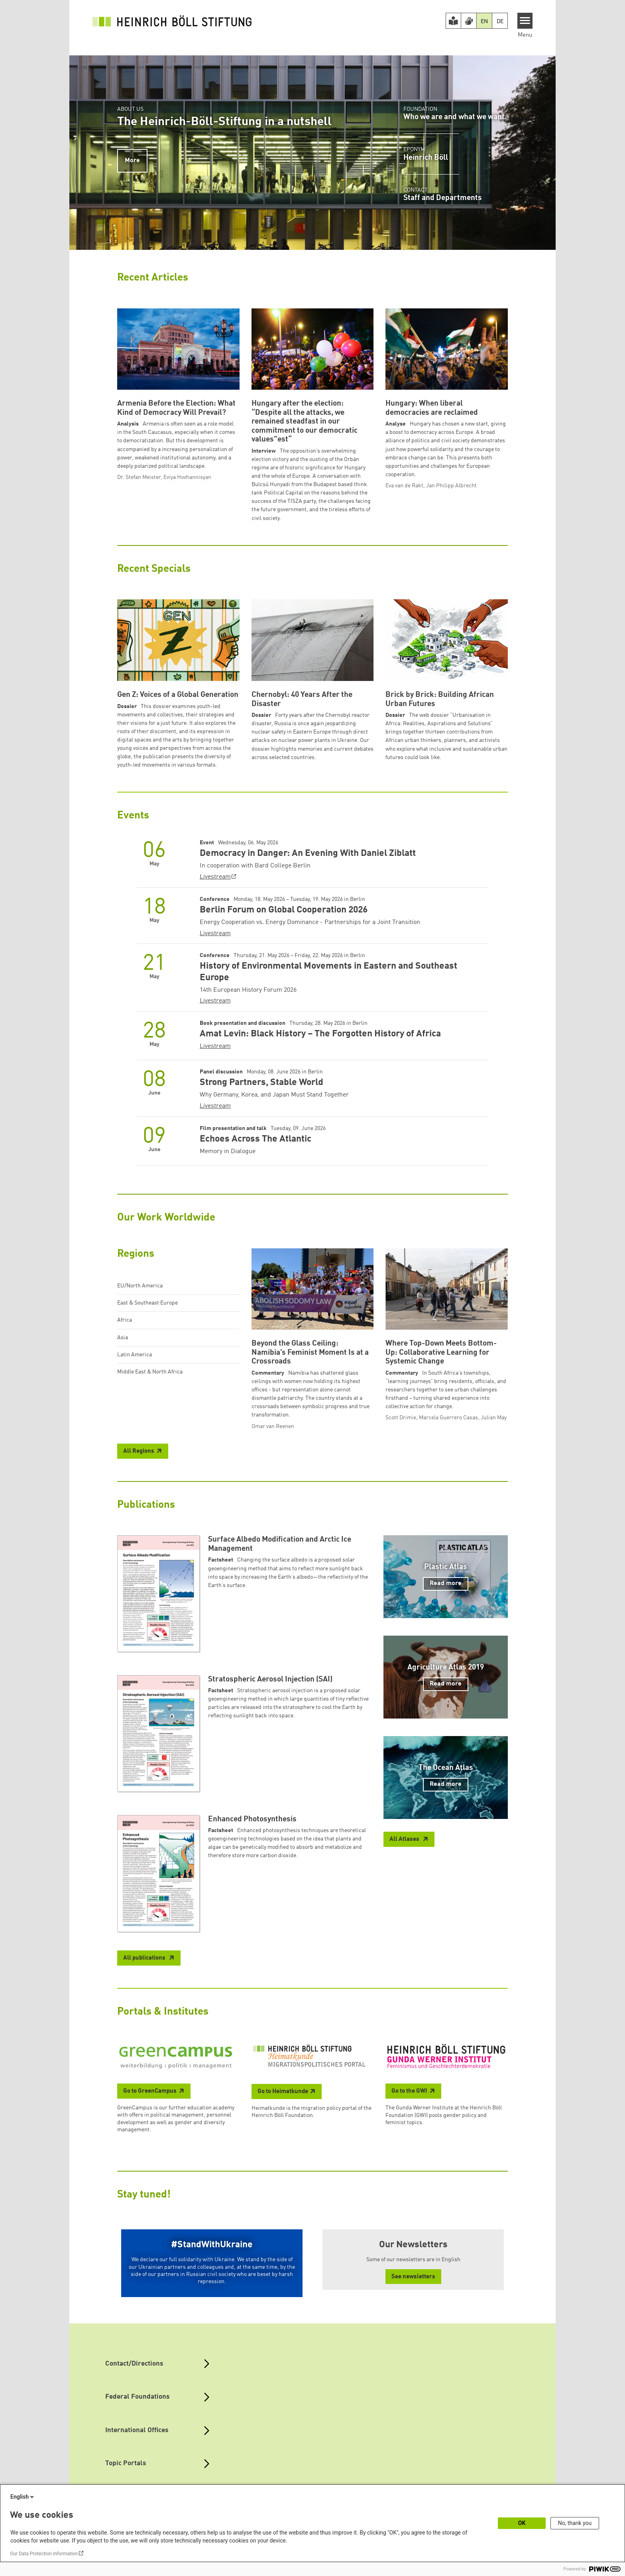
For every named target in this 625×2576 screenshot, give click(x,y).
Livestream (215, 877)
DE (500, 21)
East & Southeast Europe (147, 1303)
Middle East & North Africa (150, 1372)
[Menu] (525, 21)
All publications (145, 1958)
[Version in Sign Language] (468, 20)
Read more (446, 1583)
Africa (124, 1320)
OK (522, 2523)
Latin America (134, 1355)
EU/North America (140, 1286)
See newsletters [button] (413, 2277)
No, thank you (575, 2523)
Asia (122, 1337)
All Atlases (405, 1839)
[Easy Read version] (453, 20)
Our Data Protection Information (44, 2553)
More (132, 160)
